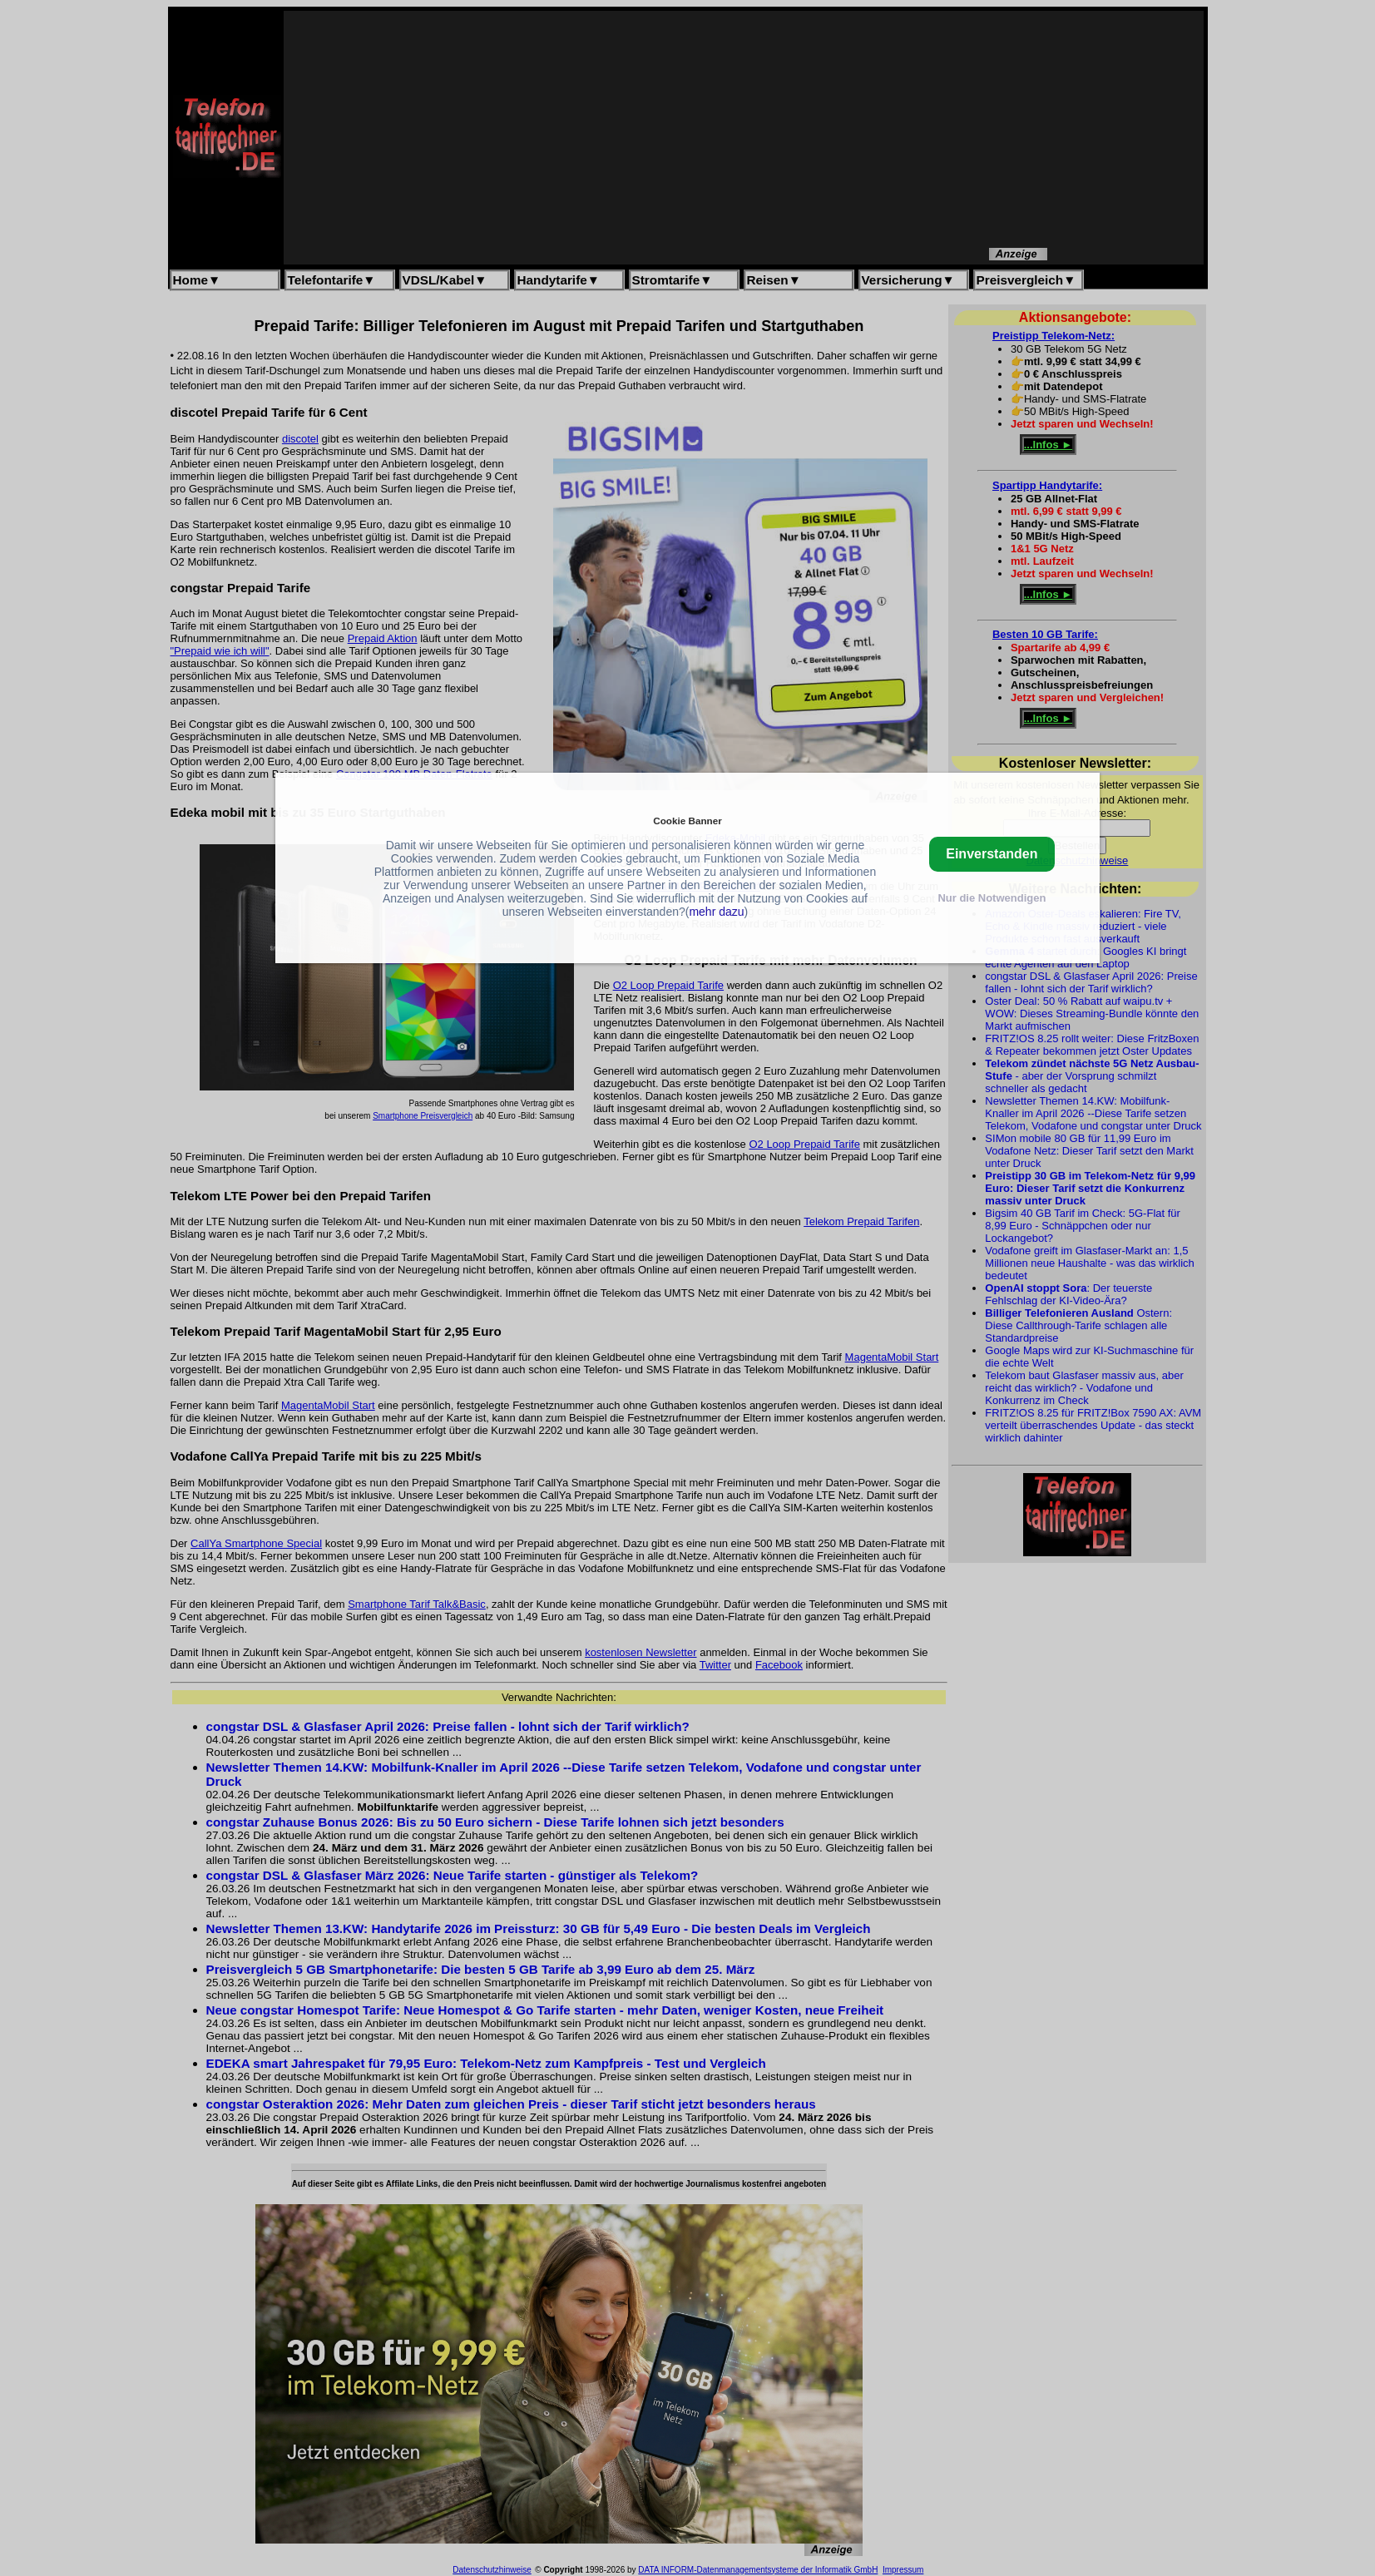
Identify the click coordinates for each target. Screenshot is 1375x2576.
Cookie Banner (687, 820)
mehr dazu (716, 911)
